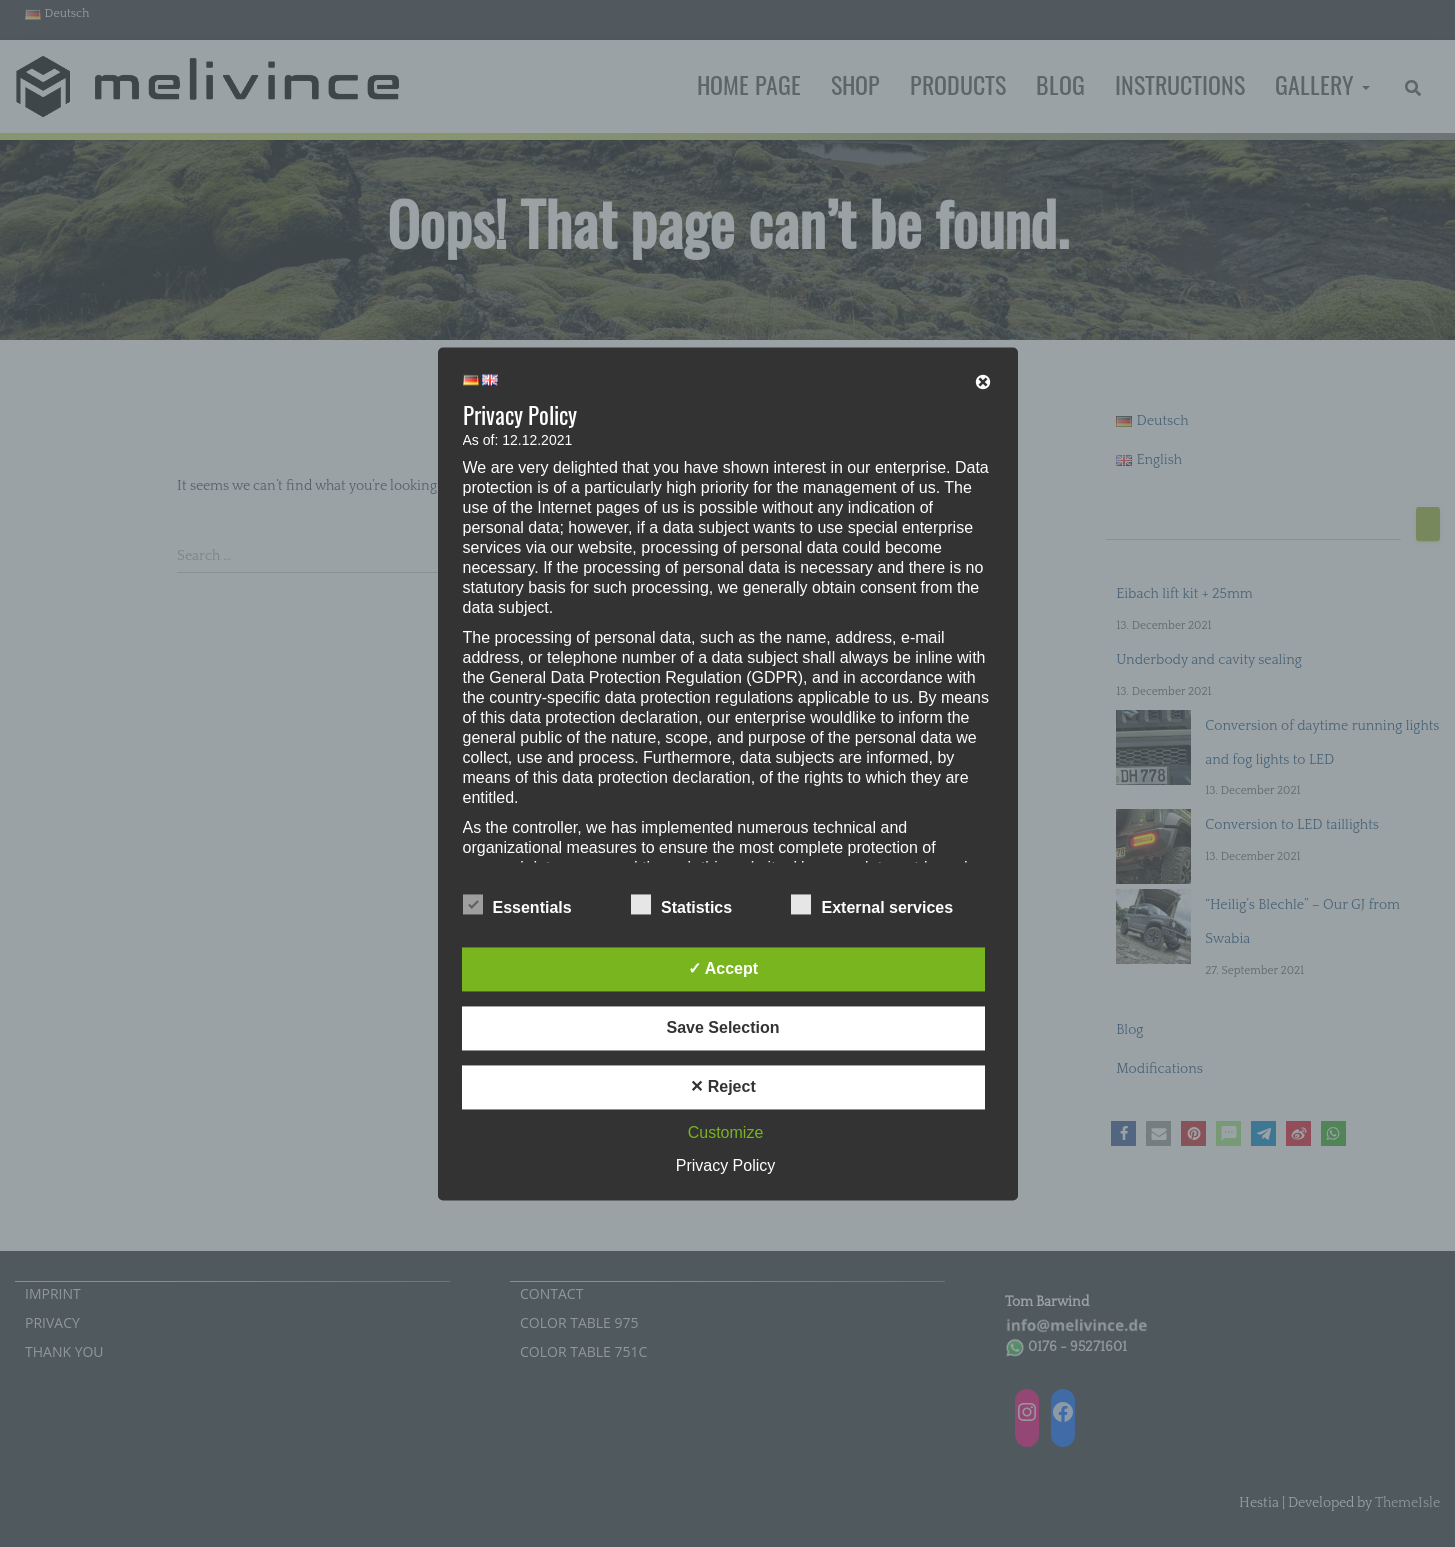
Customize (726, 1132)
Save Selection (723, 1027)
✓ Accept (723, 968)
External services (872, 905)
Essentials (517, 905)
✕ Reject (722, 1086)
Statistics (681, 905)
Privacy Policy (726, 1165)
